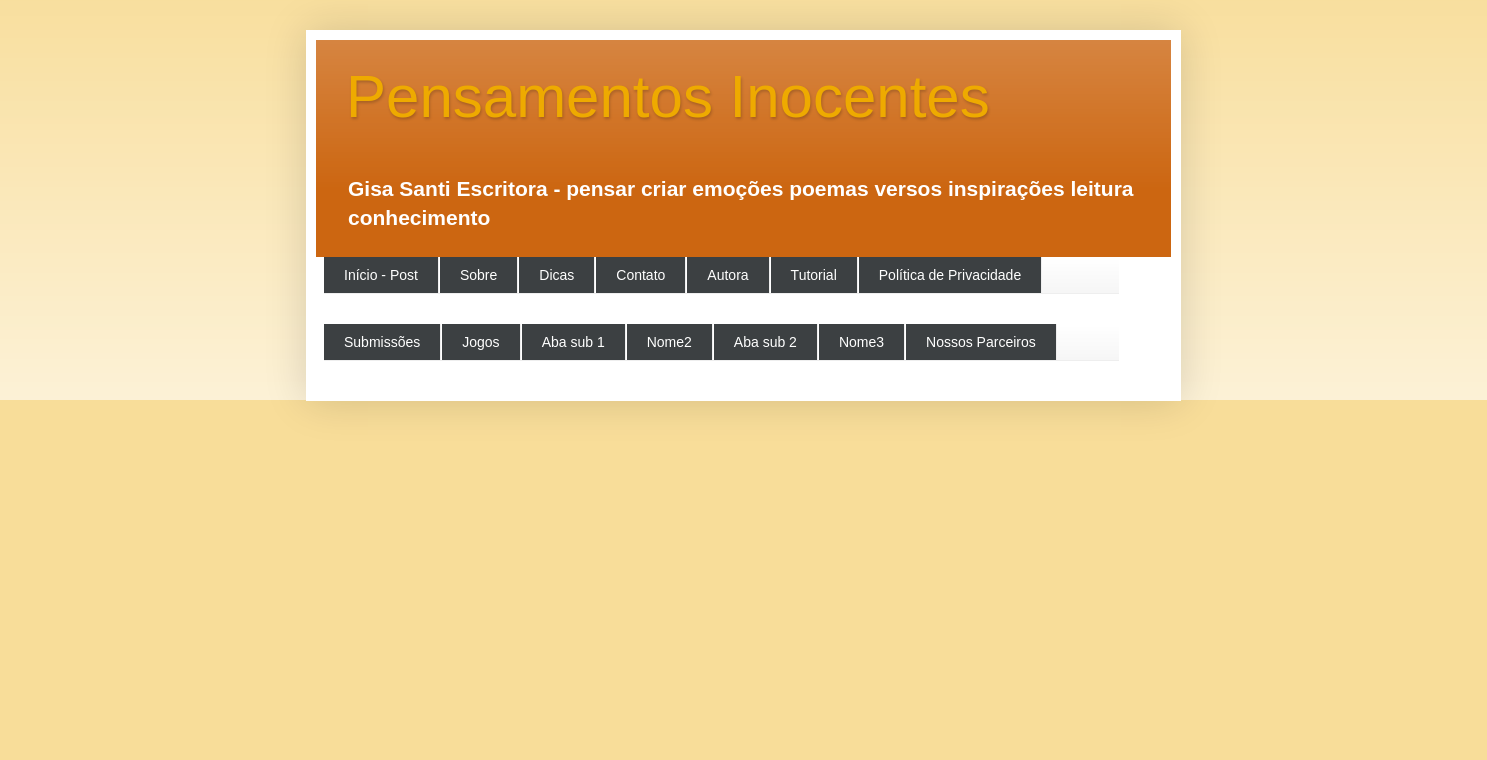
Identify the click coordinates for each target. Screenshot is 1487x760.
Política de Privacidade (950, 275)
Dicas (556, 275)
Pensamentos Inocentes (668, 96)
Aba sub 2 (765, 342)
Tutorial (814, 275)
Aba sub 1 (573, 342)
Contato (640, 275)
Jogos (480, 342)
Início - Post (381, 275)
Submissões (382, 342)
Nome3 (861, 342)
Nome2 (669, 342)
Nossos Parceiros (981, 342)
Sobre (478, 275)
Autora (727, 275)
